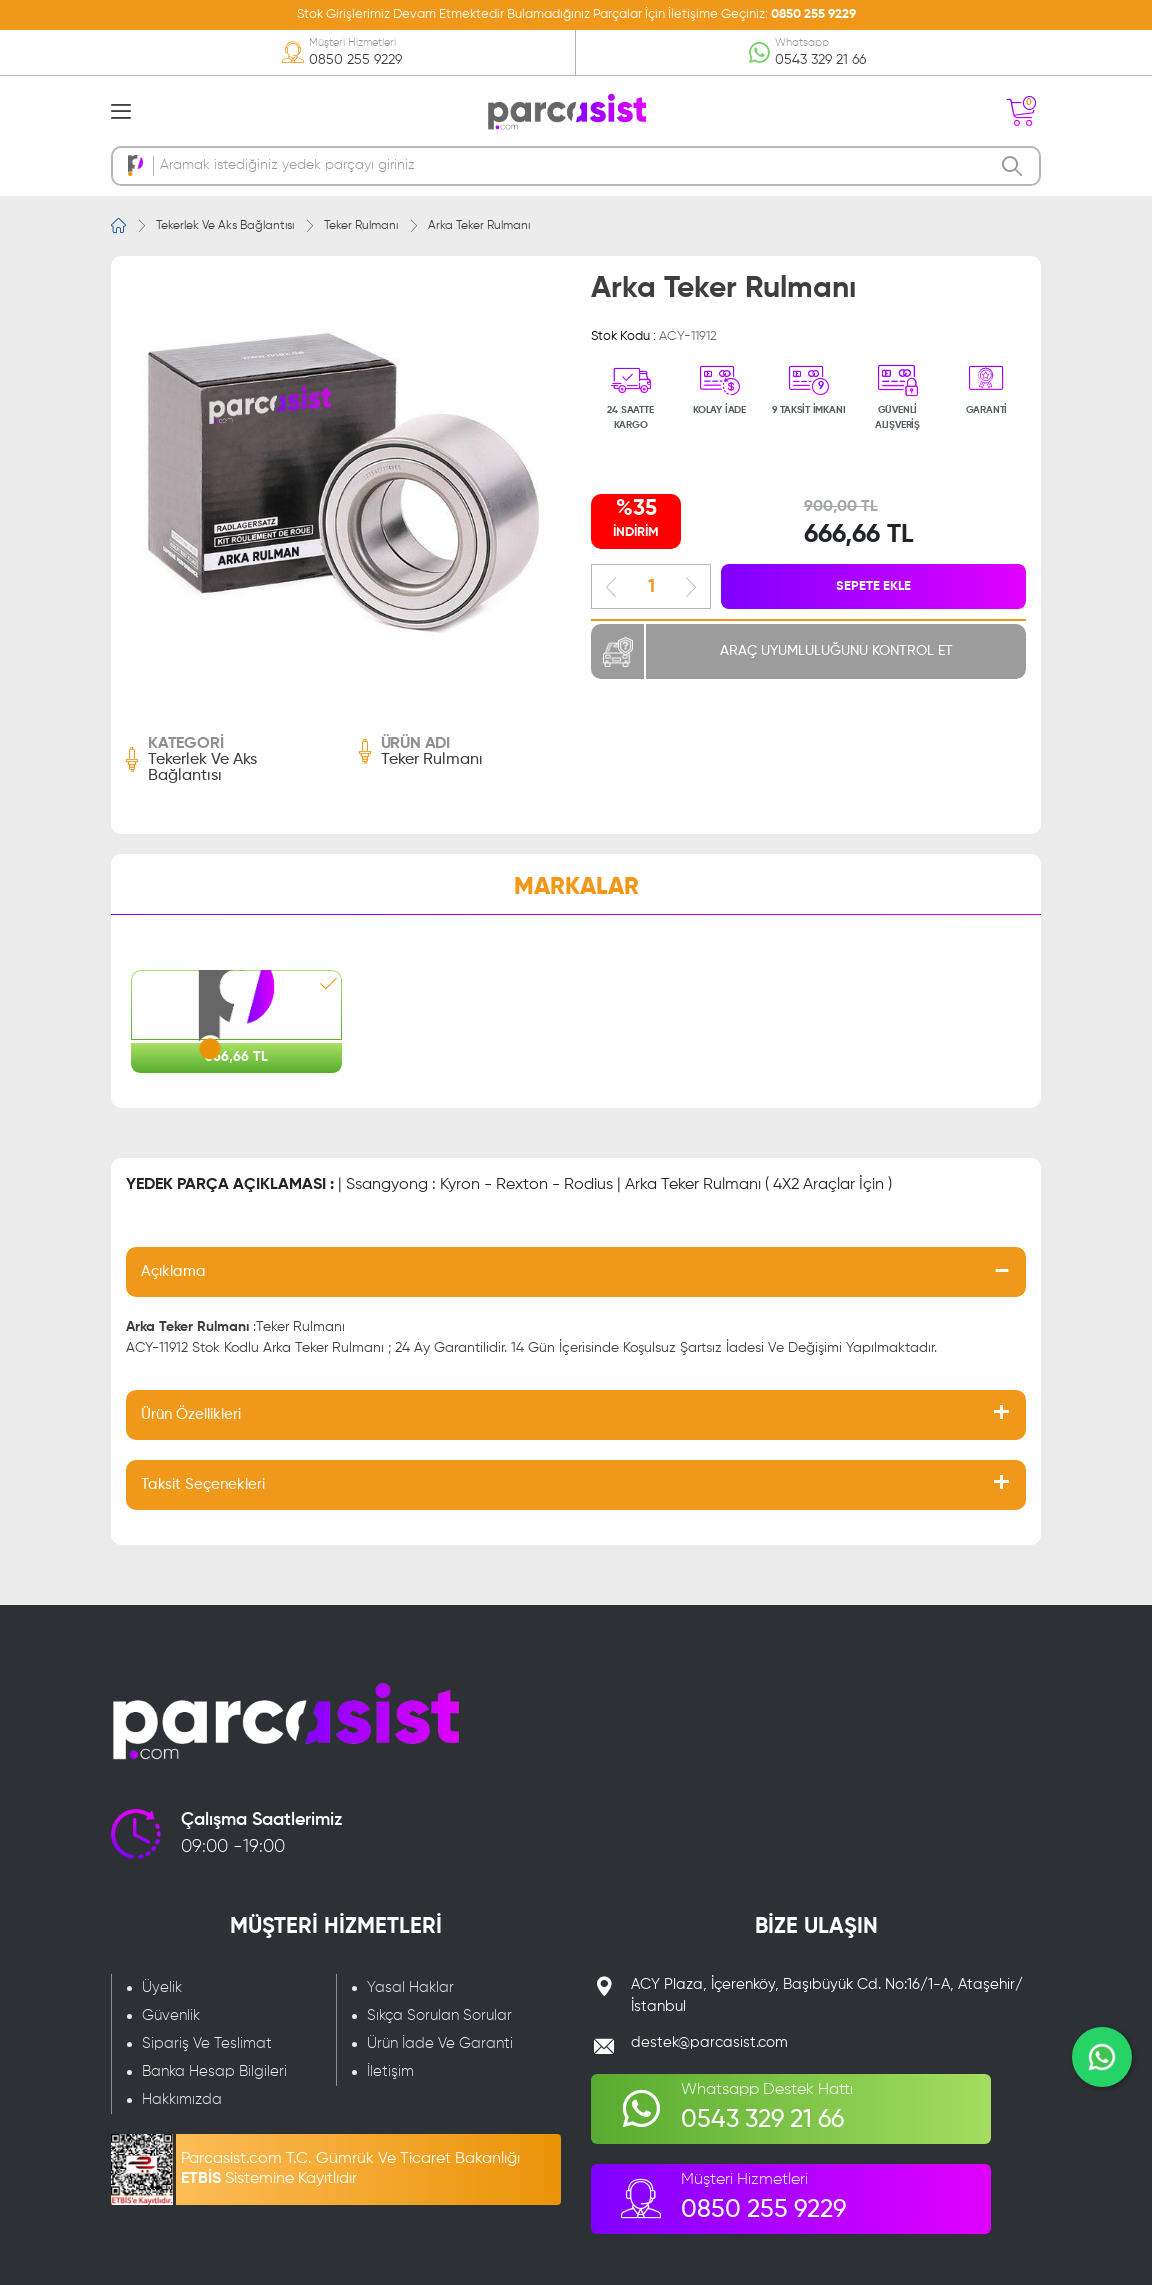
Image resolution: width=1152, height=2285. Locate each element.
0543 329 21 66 (820, 60)
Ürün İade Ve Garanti (440, 2043)
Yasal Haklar (410, 1987)
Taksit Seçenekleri (203, 1484)
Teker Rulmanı (361, 226)
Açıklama (173, 1271)
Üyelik (162, 1987)
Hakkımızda (182, 2099)
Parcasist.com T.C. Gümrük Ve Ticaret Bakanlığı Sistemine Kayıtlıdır (350, 2169)
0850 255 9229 (813, 14)
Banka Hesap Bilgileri (214, 2071)
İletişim (390, 2071)
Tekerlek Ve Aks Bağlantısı (225, 226)
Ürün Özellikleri (191, 1414)
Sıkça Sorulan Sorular (439, 2015)
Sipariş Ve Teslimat (207, 2043)
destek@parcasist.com (709, 2042)
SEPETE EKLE (873, 586)
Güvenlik (171, 2015)
